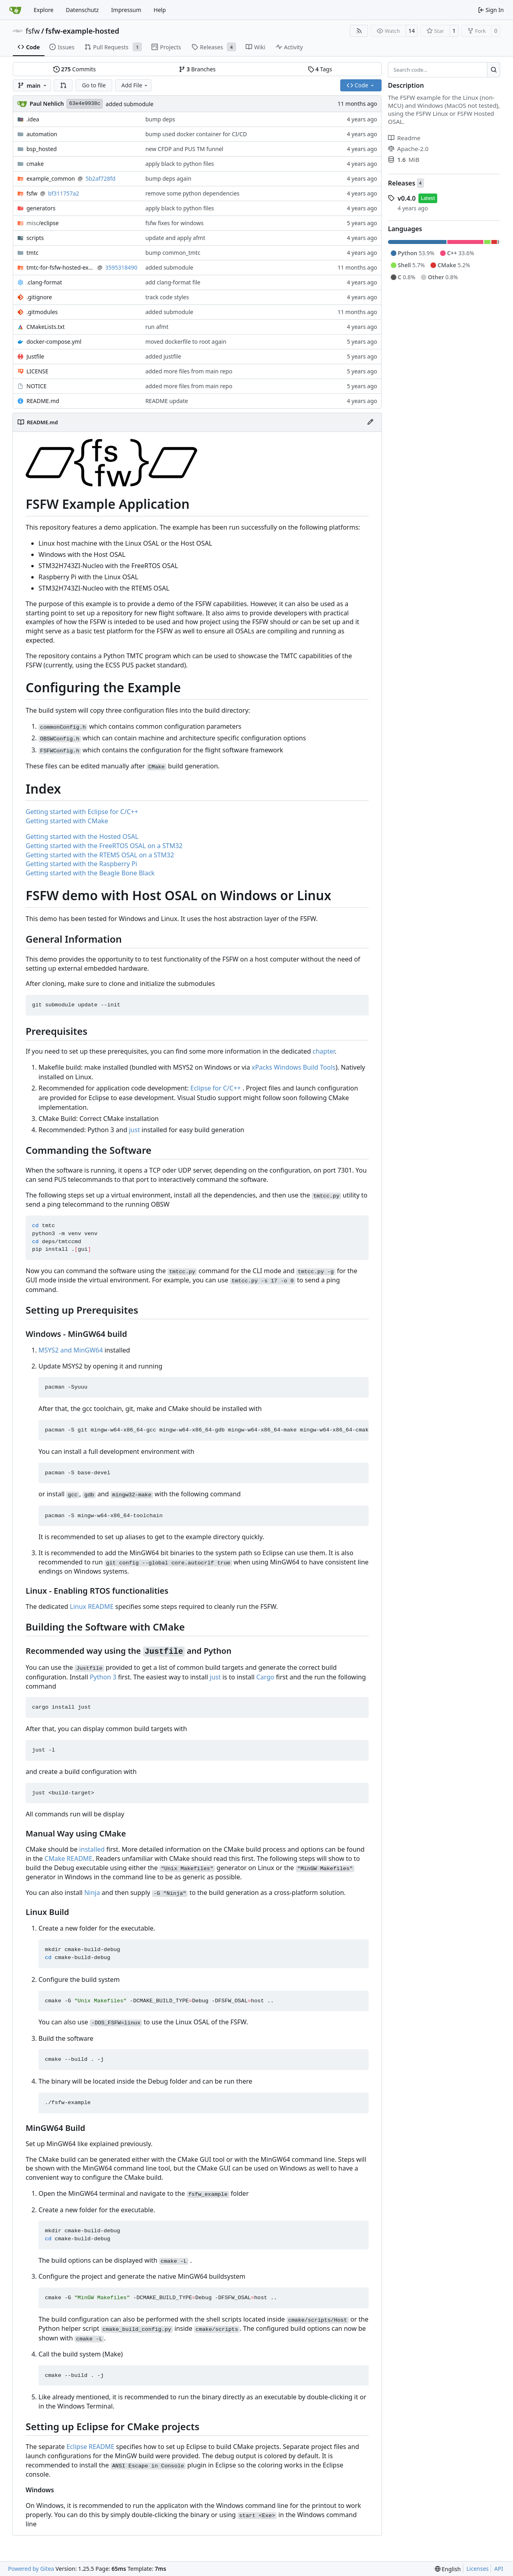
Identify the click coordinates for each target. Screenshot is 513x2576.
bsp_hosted (41, 149)
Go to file (93, 85)
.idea (32, 119)
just (134, 1129)
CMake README (68, 1858)
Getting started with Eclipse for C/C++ (82, 811)
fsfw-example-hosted (82, 31)
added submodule (129, 104)
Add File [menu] (135, 85)
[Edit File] (370, 422)
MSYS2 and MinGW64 (70, 1350)
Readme (404, 138)
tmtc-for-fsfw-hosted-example (60, 267)
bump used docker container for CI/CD (196, 134)
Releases (401, 183)
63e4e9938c (84, 104)
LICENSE (37, 371)
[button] (63, 85)
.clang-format (44, 282)
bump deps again (168, 178)
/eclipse (42, 223)
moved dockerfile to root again (185, 341)
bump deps (160, 119)
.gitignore (39, 297)
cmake (35, 163)
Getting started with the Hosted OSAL (82, 836)
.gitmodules (42, 312)
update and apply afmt (175, 238)
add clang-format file (172, 282)
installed (92, 1849)
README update (166, 401)
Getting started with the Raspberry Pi (81, 863)
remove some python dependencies (192, 193)
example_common (50, 178)
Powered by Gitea (31, 2568)
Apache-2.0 (408, 149)
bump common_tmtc (172, 252)
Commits (74, 69)
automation (41, 134)
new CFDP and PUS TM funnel (184, 149)
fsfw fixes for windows (174, 223)
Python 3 (103, 1677)
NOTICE (36, 386)
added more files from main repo (188, 371)
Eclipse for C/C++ (215, 1088)
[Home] (15, 10)
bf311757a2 (63, 193)
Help (159, 10)
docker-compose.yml (53, 341)
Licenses (478, 2568)
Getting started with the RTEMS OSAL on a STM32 (100, 855)
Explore (43, 10)
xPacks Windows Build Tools (293, 1067)
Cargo (265, 1677)
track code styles (167, 297)
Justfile (35, 356)
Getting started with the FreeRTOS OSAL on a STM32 (104, 845)
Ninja (92, 1892)
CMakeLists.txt (45, 327)
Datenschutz (82, 10)
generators (40, 208)
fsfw (33, 31)
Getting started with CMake (67, 820)
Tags (320, 69)
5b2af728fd (100, 178)
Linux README (91, 1606)
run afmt (157, 327)
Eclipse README (91, 2446)
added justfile (163, 356)
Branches (197, 69)
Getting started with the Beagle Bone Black (90, 873)
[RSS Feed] (359, 31)
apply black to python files (179, 163)
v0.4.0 (407, 198)
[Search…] (493, 69)
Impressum (126, 10)
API (498, 2568)
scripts (35, 238)
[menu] (448, 2569)
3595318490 (121, 267)
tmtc (32, 252)
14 (411, 30)
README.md (42, 401)
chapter (324, 1051)
